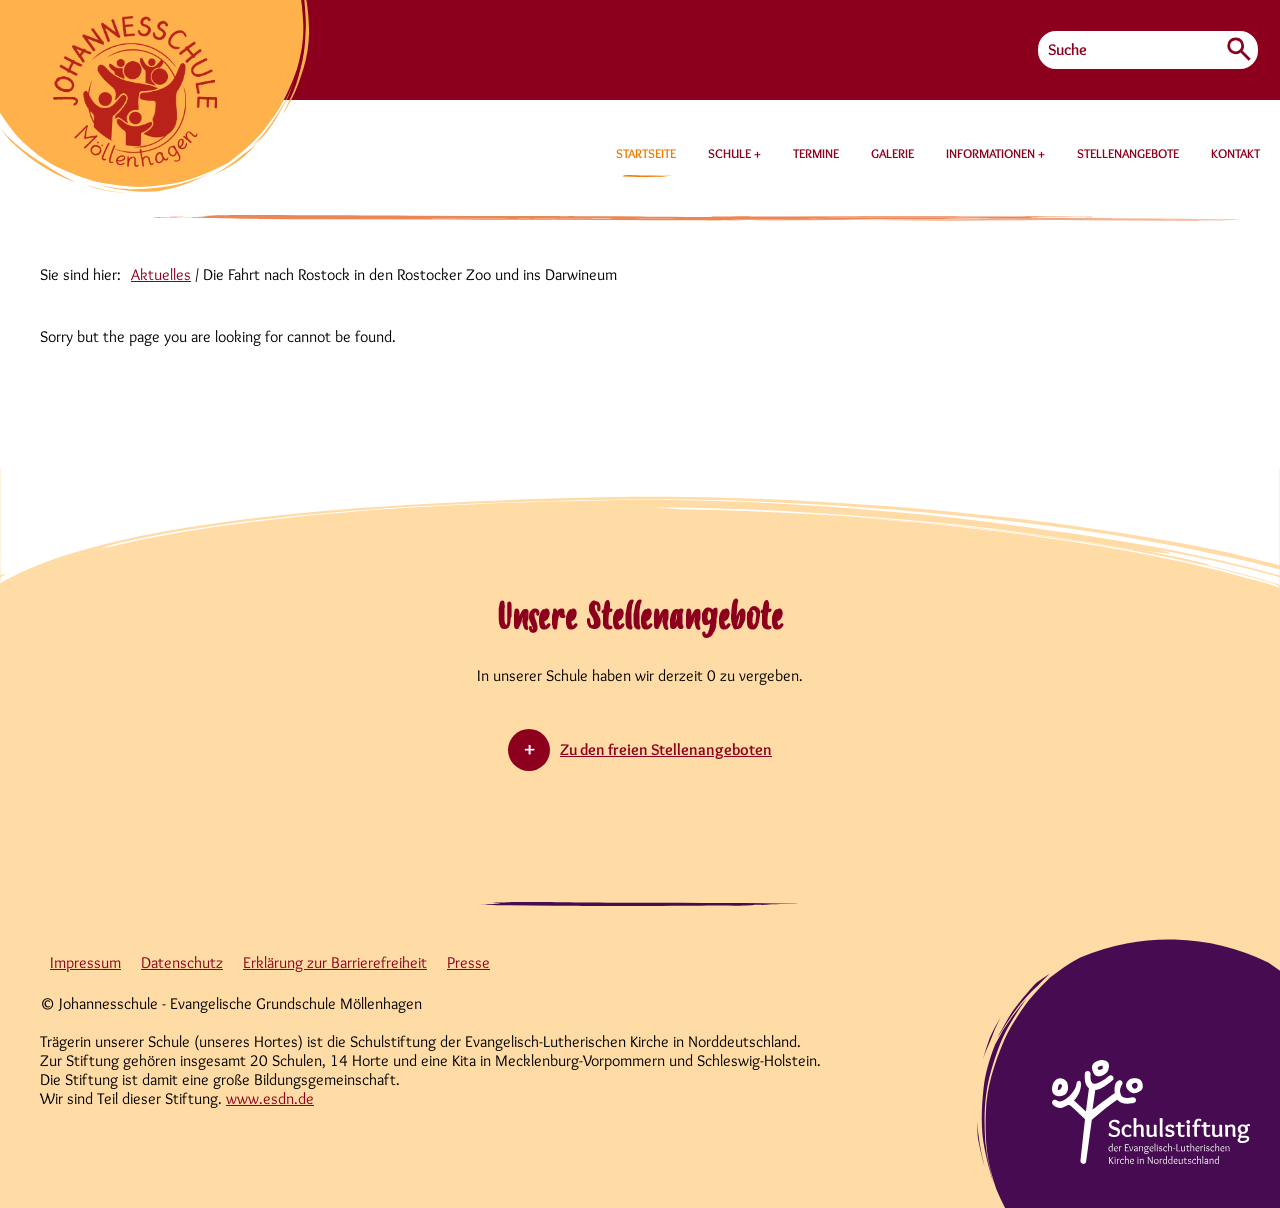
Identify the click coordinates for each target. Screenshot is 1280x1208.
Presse (468, 962)
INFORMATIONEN (992, 153)
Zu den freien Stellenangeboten (666, 749)
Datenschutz (182, 962)
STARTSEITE (646, 153)
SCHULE (731, 153)
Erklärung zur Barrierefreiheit (335, 962)
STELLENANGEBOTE (1128, 153)
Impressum (85, 962)
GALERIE (892, 153)
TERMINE (816, 153)
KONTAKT (1235, 153)
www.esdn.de (270, 1098)
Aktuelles (161, 274)
